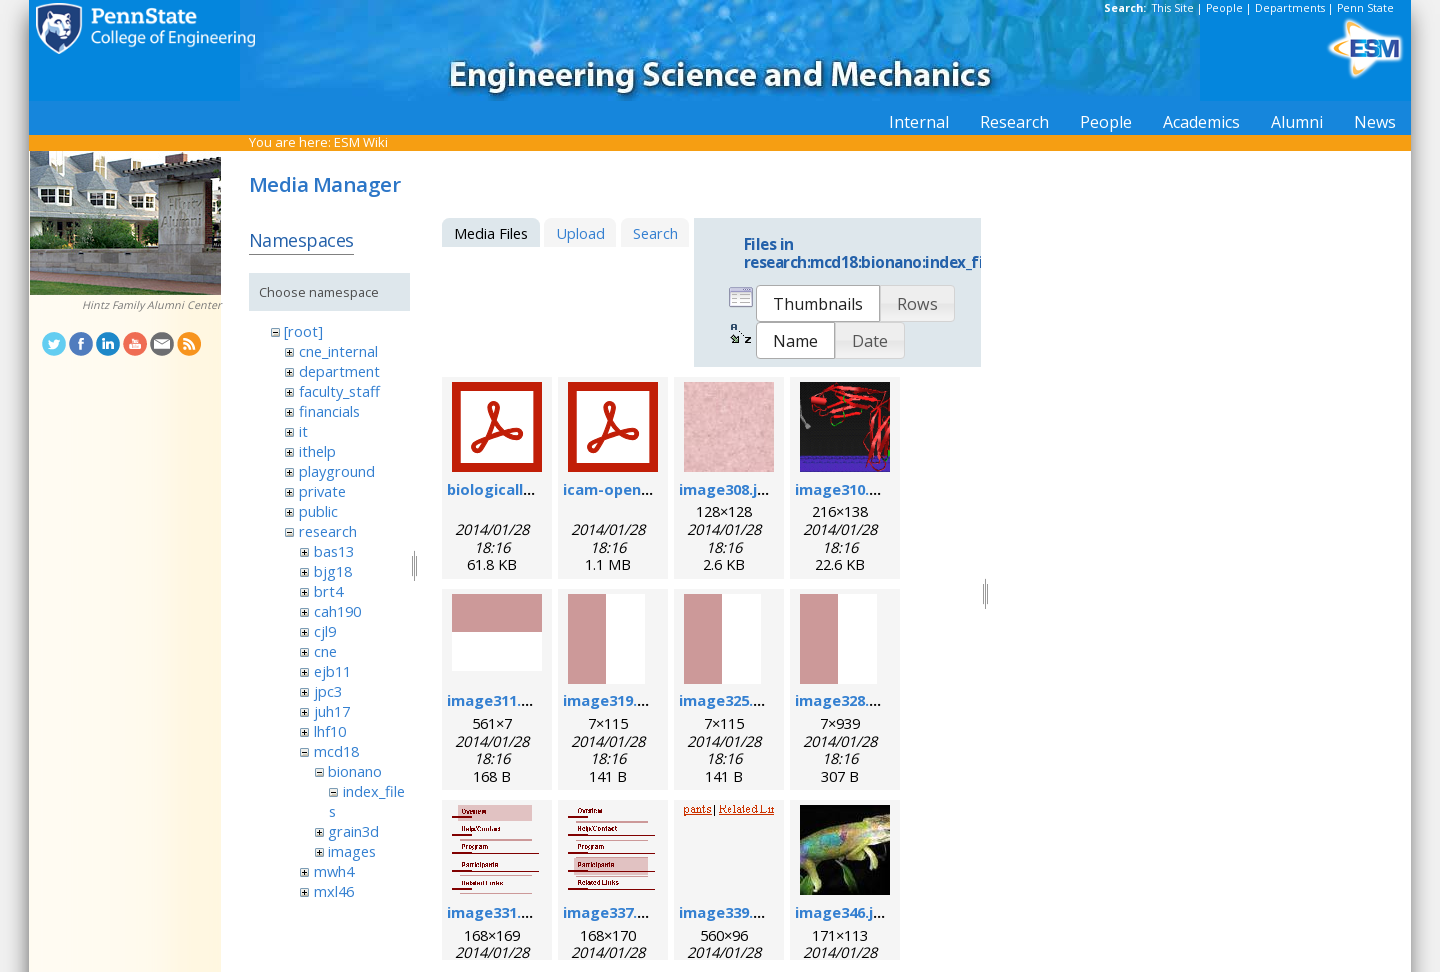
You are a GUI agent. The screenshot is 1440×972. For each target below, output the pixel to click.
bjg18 (333, 571)
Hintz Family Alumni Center (151, 305)
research (328, 531)
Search (655, 233)
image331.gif (494, 912)
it (303, 431)
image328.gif (842, 700)
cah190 (337, 611)
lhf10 (330, 731)
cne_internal (338, 351)
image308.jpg (727, 489)
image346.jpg (843, 912)
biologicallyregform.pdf (535, 489)
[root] (303, 331)
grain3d (353, 831)
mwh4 (334, 871)
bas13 (334, 551)
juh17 (332, 711)
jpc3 (328, 691)
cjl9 (325, 631)
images (352, 851)
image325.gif (726, 700)
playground (337, 471)
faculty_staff (339, 391)
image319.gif (610, 700)
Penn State (1365, 8)
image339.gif (726, 912)
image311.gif (494, 700)
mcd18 (336, 751)
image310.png (846, 489)
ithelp (317, 451)
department (339, 371)
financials (329, 411)
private (322, 491)
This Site (1173, 8)
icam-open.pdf (616, 489)
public (318, 511)
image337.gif (610, 912)
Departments (1290, 8)
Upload (580, 233)
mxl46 (334, 891)
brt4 (328, 591)
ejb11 (332, 671)
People (1224, 8)
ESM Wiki (361, 142)
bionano (355, 771)
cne (325, 651)
